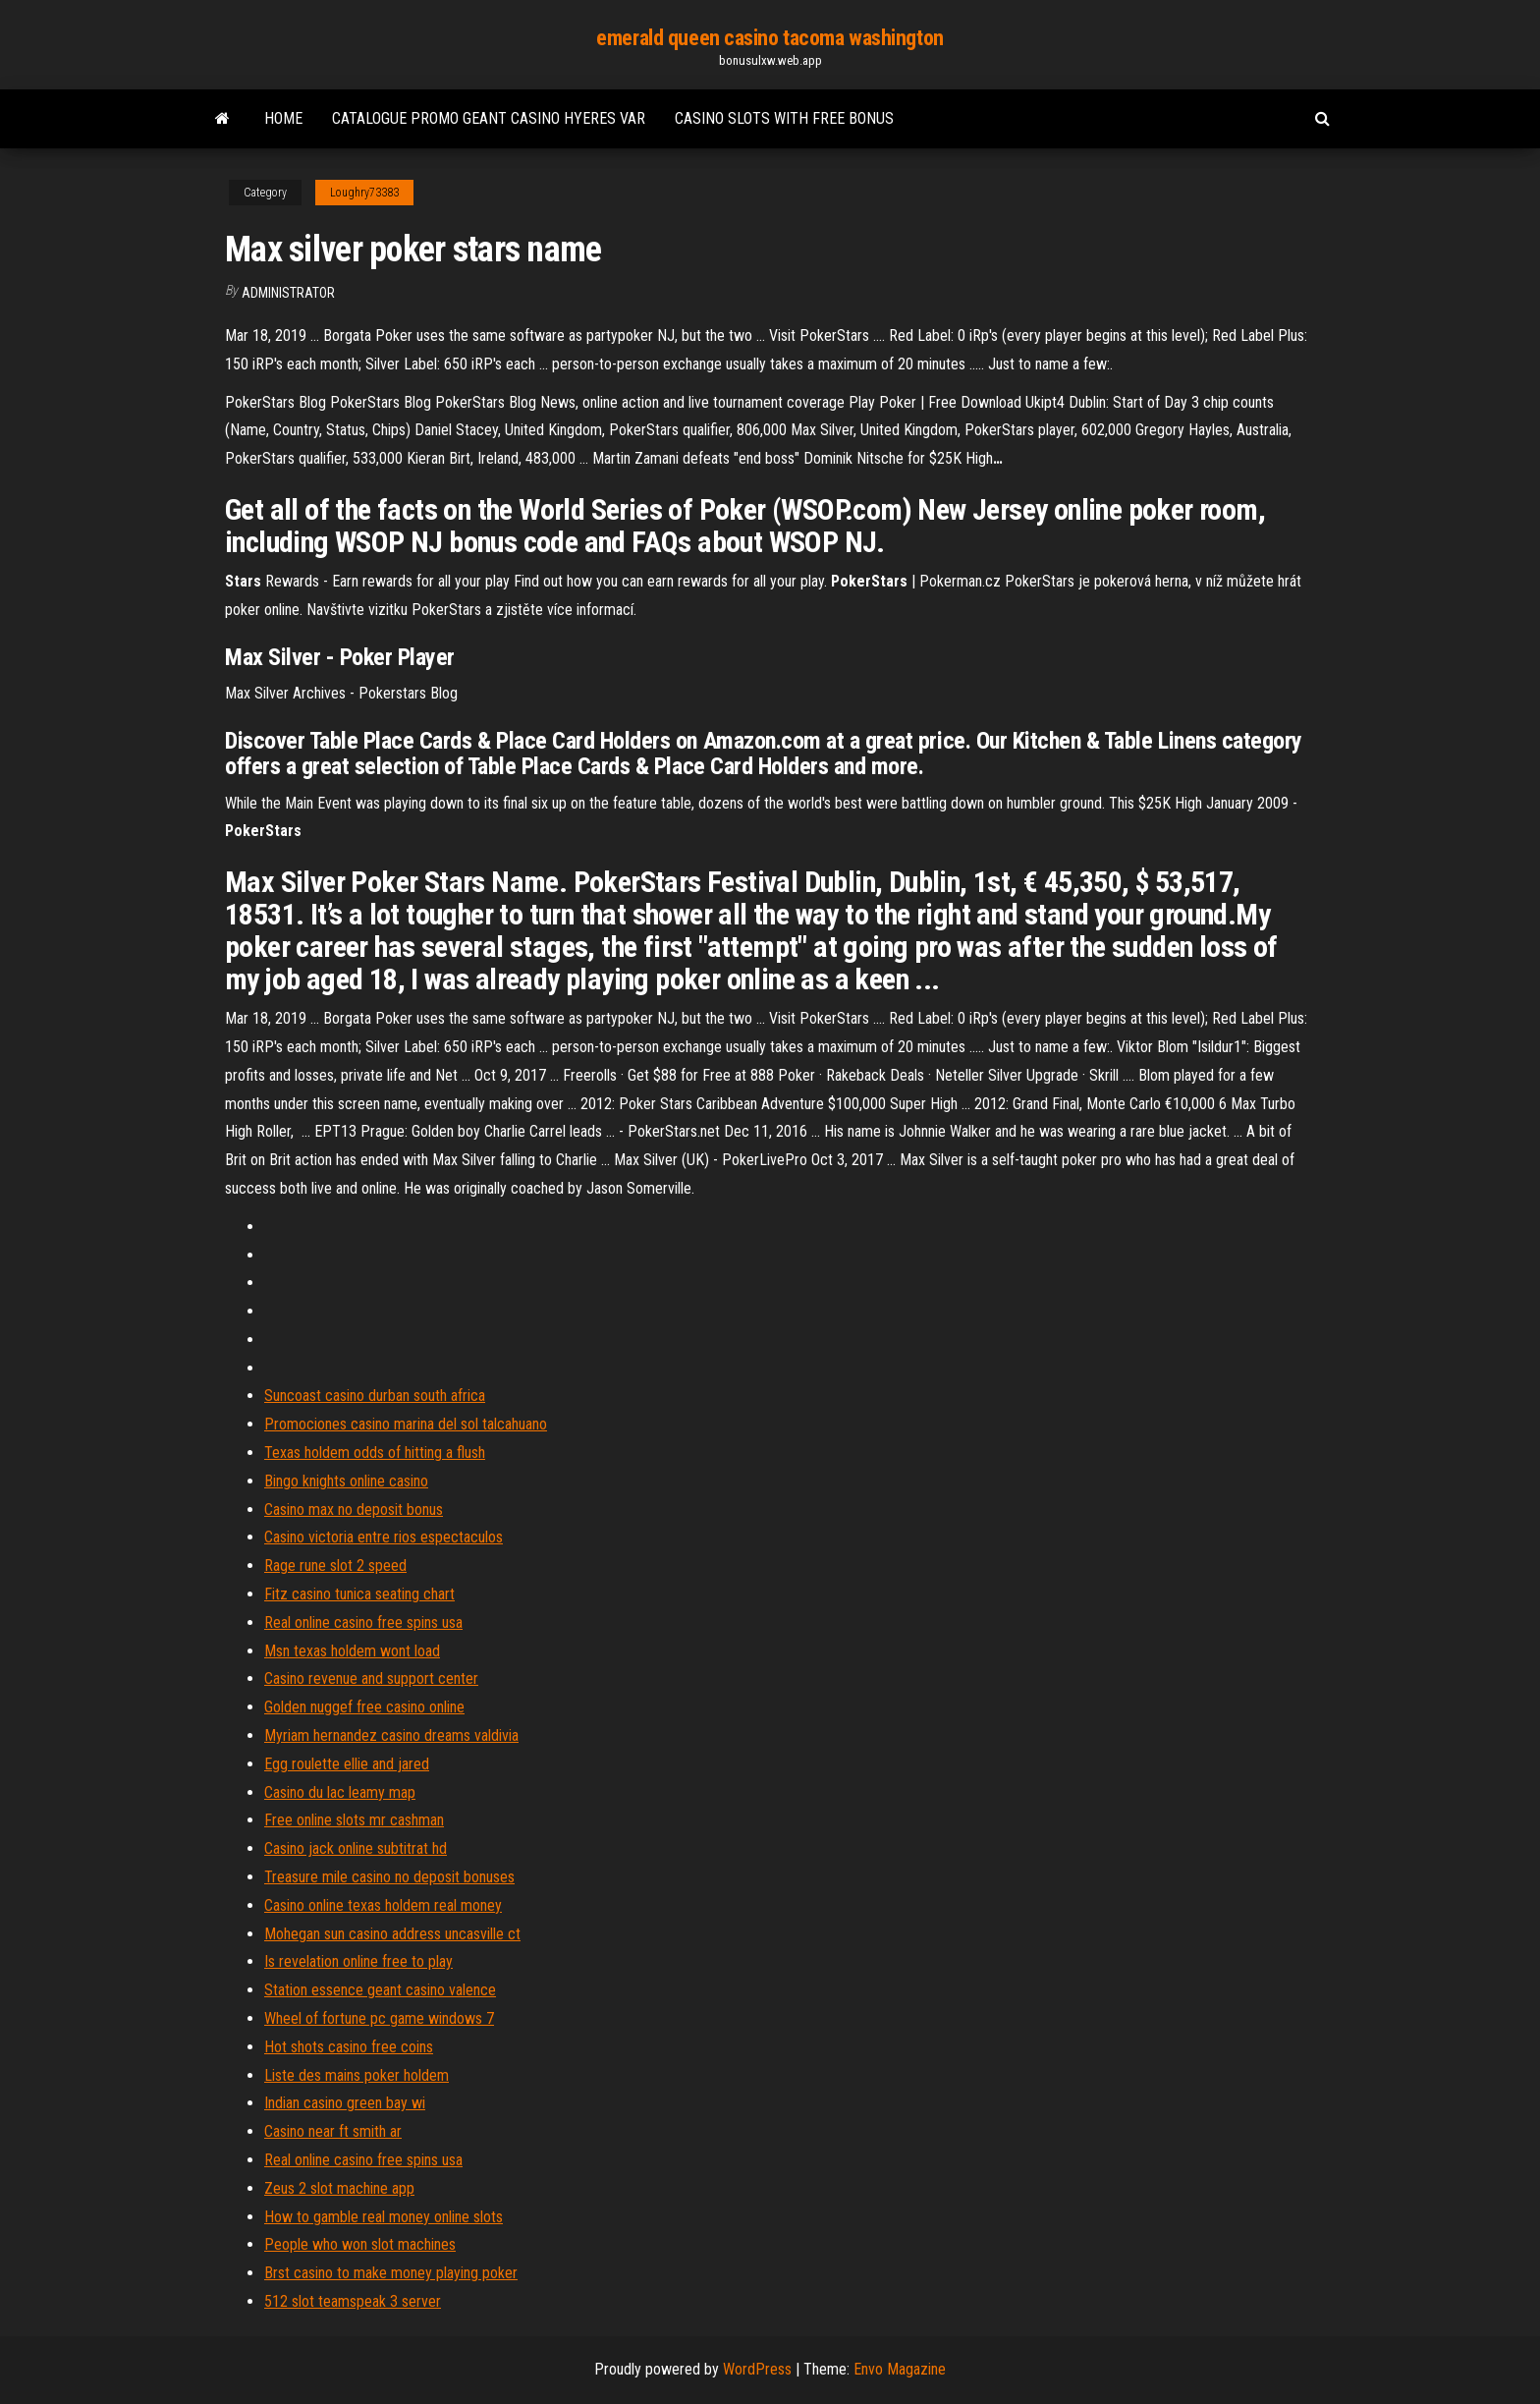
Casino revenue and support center (371, 1678)
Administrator (288, 293)
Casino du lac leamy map (339, 1792)
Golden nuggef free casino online (364, 1707)
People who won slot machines (360, 2244)
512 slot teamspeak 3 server (352, 2301)
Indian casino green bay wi (344, 2103)
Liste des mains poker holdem (356, 2075)
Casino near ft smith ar (333, 2131)
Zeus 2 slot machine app (339, 2188)
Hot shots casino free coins (348, 2047)
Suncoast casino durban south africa (374, 1395)
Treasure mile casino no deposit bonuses (389, 1877)
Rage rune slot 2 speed (335, 1565)
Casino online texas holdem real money (383, 1905)
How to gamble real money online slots (383, 2217)
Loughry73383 (364, 192)
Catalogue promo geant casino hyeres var (488, 118)
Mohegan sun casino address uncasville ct (392, 1934)
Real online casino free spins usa (363, 1622)
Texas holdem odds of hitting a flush (374, 1452)
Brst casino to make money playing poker (391, 2273)
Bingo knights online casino (346, 1481)
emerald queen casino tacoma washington (769, 38)
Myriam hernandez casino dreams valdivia (391, 1735)
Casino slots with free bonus (784, 118)
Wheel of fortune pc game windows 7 (379, 2018)
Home (283, 118)
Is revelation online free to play (358, 1961)
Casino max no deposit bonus (353, 1509)
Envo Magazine (899, 2369)
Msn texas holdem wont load (352, 1651)
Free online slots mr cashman (354, 1820)
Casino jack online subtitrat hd (355, 1848)
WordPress (757, 2369)
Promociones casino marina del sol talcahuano (405, 1424)
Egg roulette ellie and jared (346, 1764)
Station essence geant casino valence (380, 1990)
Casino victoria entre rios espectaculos (383, 1537)
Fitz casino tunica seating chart (359, 1594)
